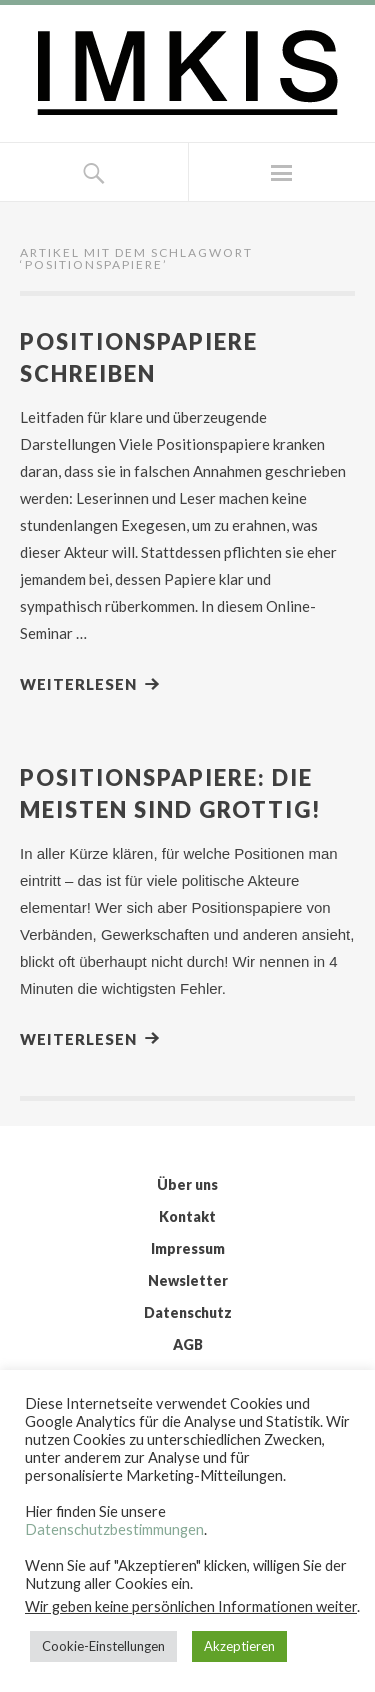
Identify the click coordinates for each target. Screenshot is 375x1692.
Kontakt (187, 1216)
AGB (188, 1344)
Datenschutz (188, 1312)
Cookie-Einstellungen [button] (103, 1646)
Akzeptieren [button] (239, 1646)
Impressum (188, 1248)
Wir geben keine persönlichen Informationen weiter (191, 1606)
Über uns (187, 1184)
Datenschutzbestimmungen (114, 1529)
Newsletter (188, 1280)
